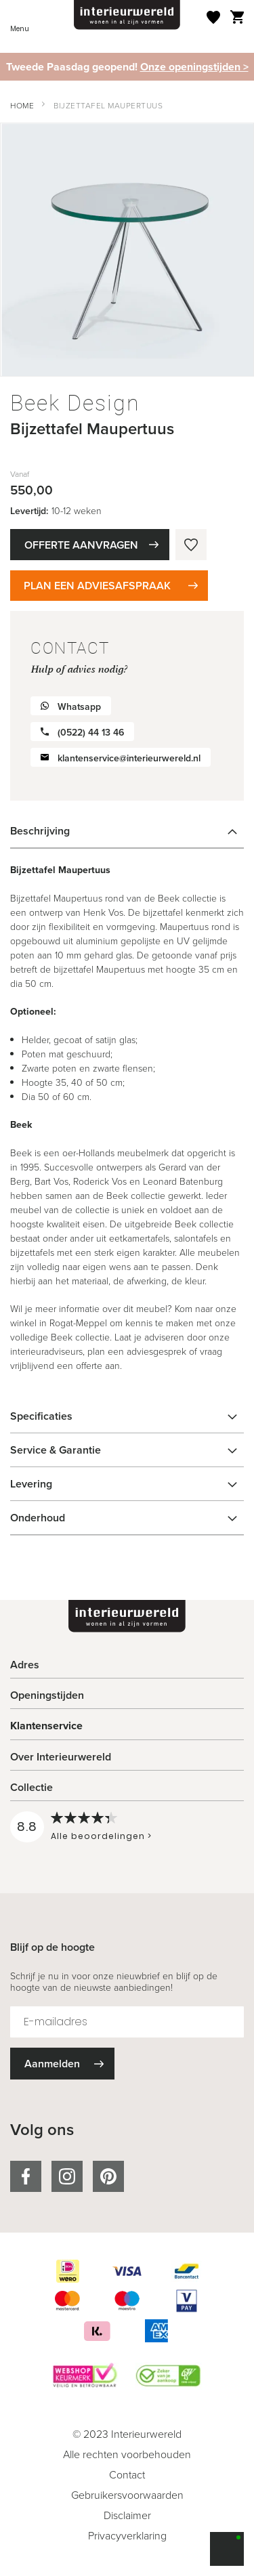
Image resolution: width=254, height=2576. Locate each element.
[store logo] (127, 15)
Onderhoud (37, 1517)
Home (22, 105)
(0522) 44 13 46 (91, 732)
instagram (67, 2176)
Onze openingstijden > (194, 67)
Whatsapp (79, 707)
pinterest (108, 2176)
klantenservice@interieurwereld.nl (129, 758)
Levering (31, 1484)
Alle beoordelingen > (101, 1836)
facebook (25, 2176)
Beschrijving (40, 831)
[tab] (127, 831)
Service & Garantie (55, 1450)
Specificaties (41, 1416)
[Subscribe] (62, 2063)
